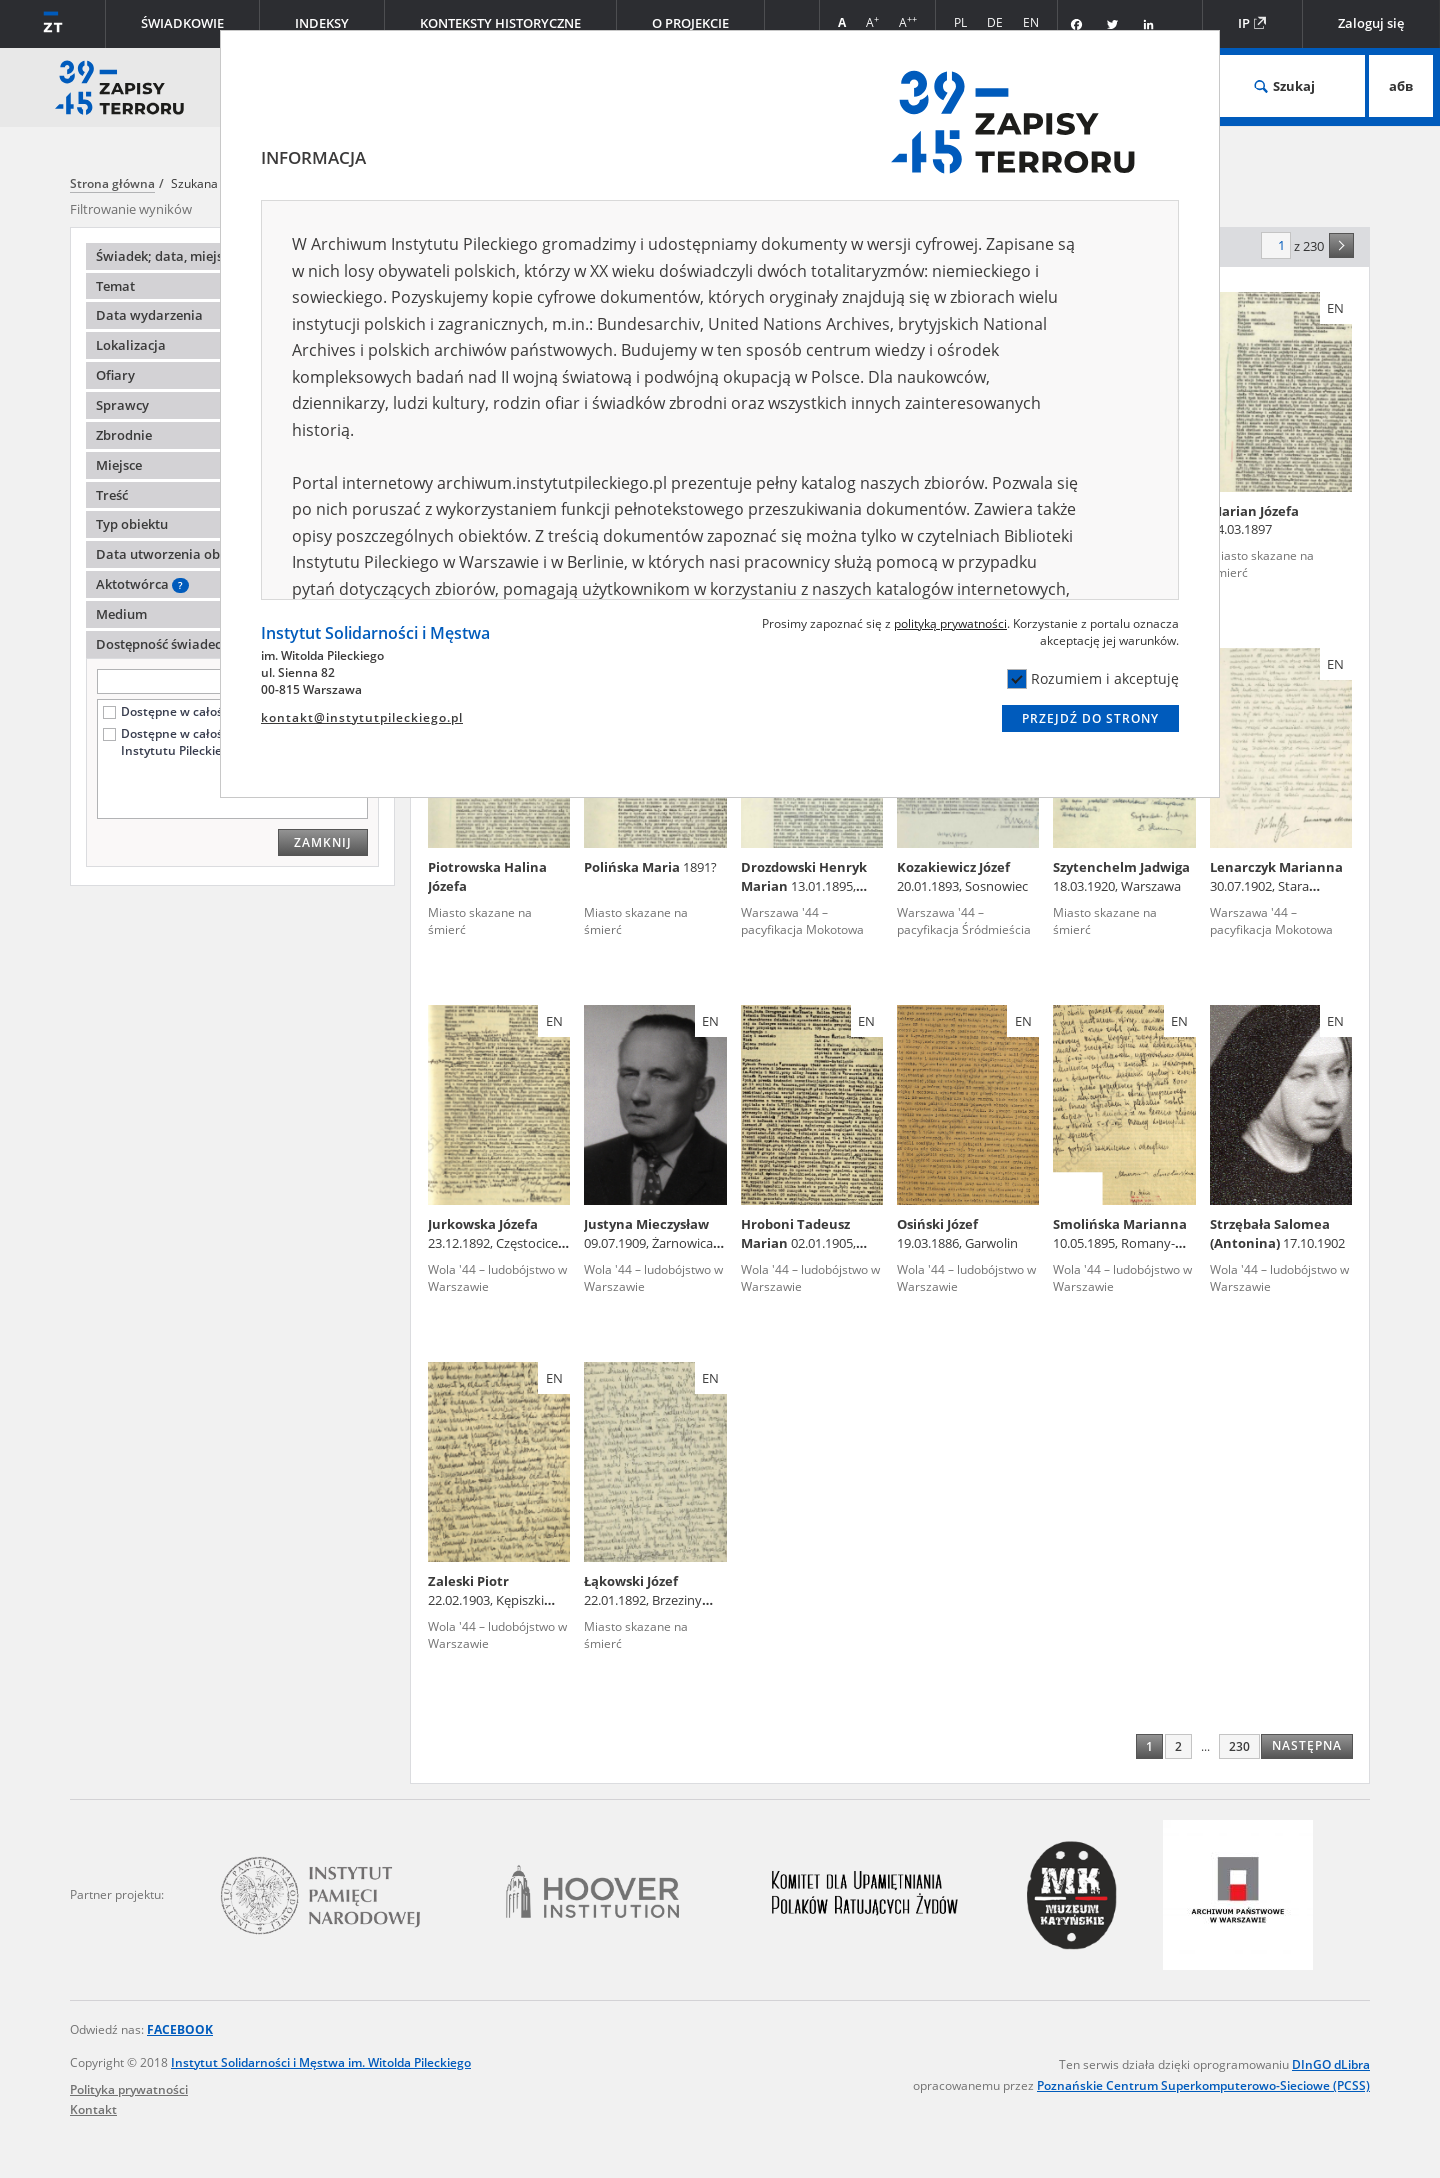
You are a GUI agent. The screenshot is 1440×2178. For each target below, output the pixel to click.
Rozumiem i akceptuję (1093, 679)
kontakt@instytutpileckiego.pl (362, 717)
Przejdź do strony (1090, 718)
